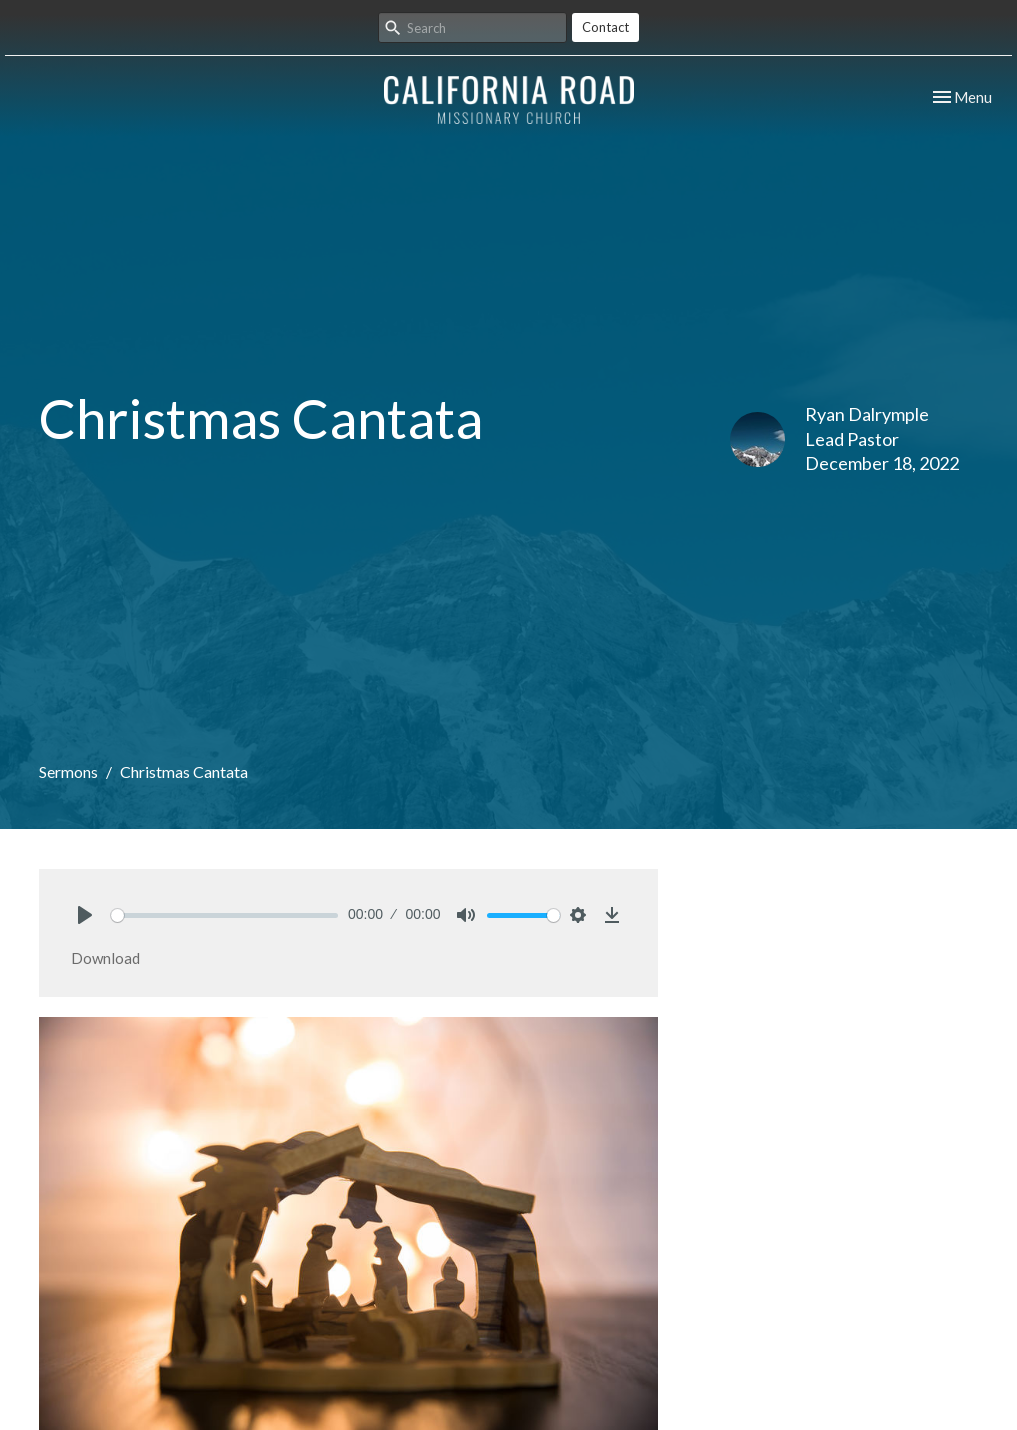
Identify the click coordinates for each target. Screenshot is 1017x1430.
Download (105, 958)
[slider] (225, 915)
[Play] (85, 915)
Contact (605, 27)
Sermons (68, 771)
